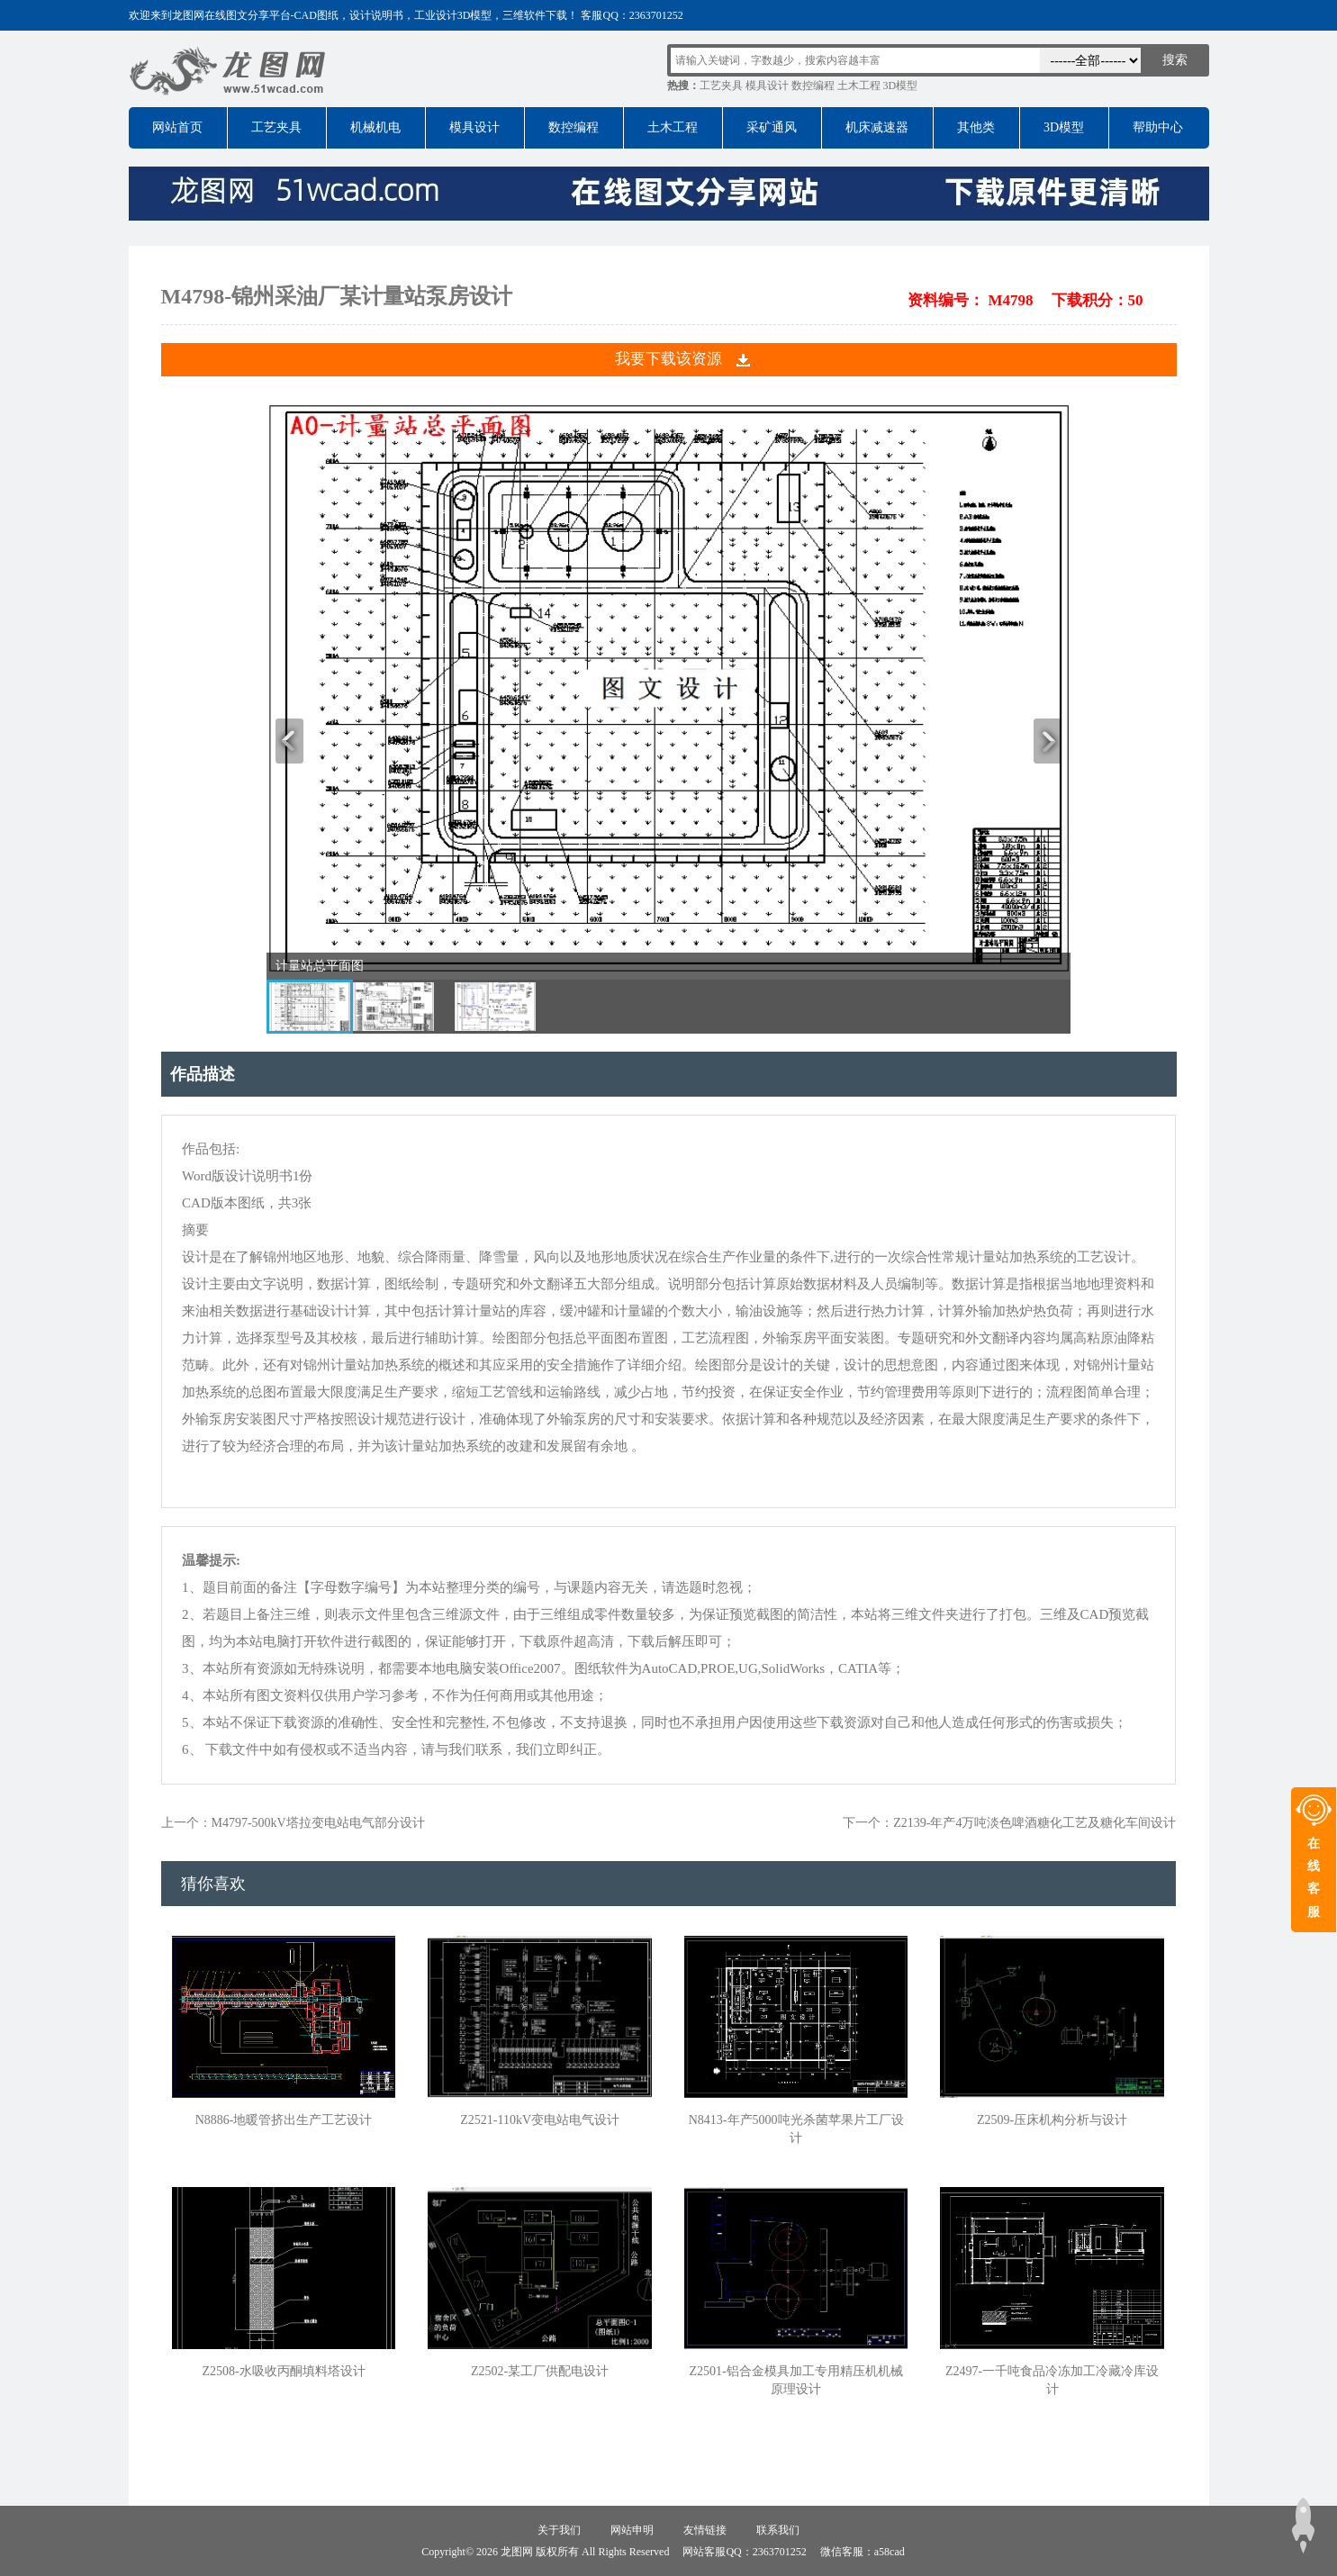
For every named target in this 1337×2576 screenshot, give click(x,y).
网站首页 (177, 127)
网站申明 (632, 2530)
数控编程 (813, 85)
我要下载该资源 (668, 358)
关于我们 (559, 2530)
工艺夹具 (721, 85)
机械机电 (375, 127)
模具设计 (767, 85)
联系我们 (777, 2530)
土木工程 (859, 85)
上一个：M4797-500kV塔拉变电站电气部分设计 (293, 1823)
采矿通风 (771, 127)
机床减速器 (876, 127)
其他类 (976, 127)
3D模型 (900, 85)
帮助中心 (1158, 127)
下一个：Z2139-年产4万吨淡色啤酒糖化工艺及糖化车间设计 (1009, 1823)
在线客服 (1313, 1878)
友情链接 (705, 2530)
